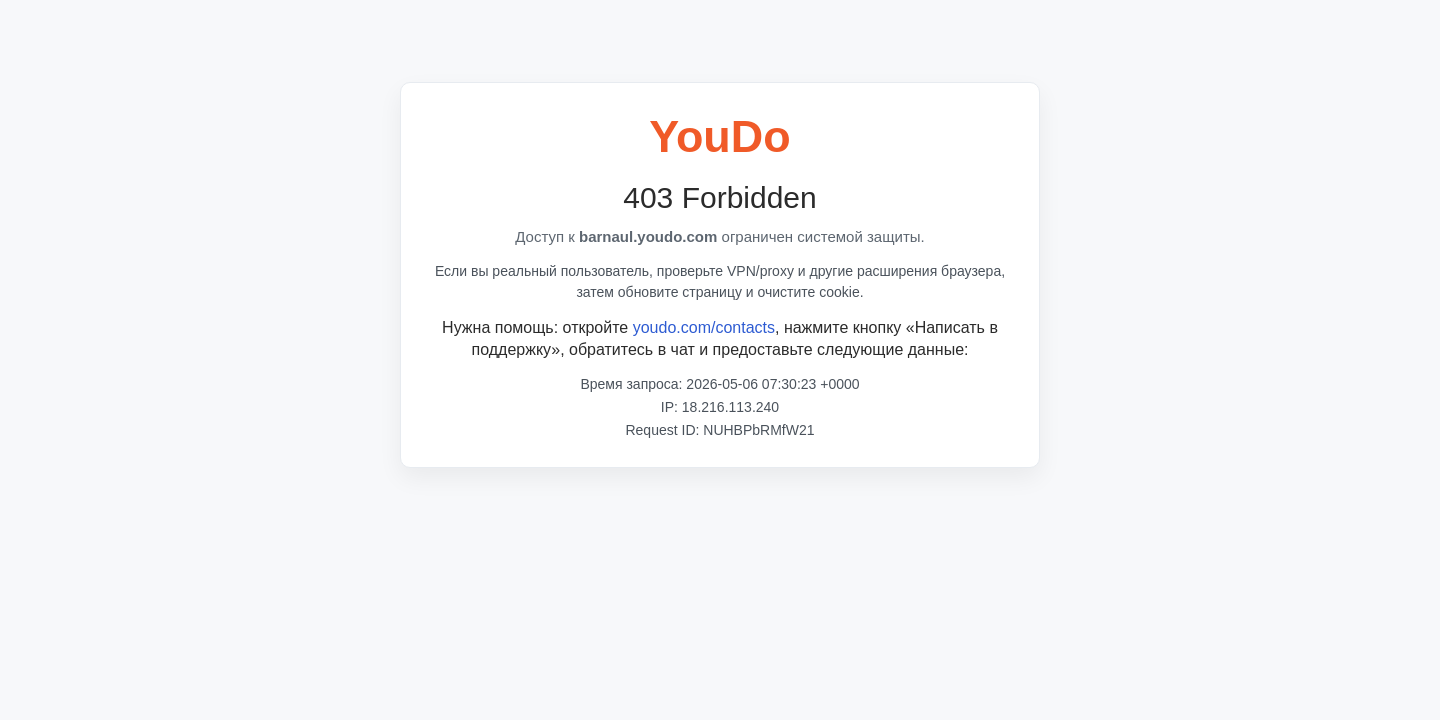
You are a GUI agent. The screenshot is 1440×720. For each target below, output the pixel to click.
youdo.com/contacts (704, 327)
